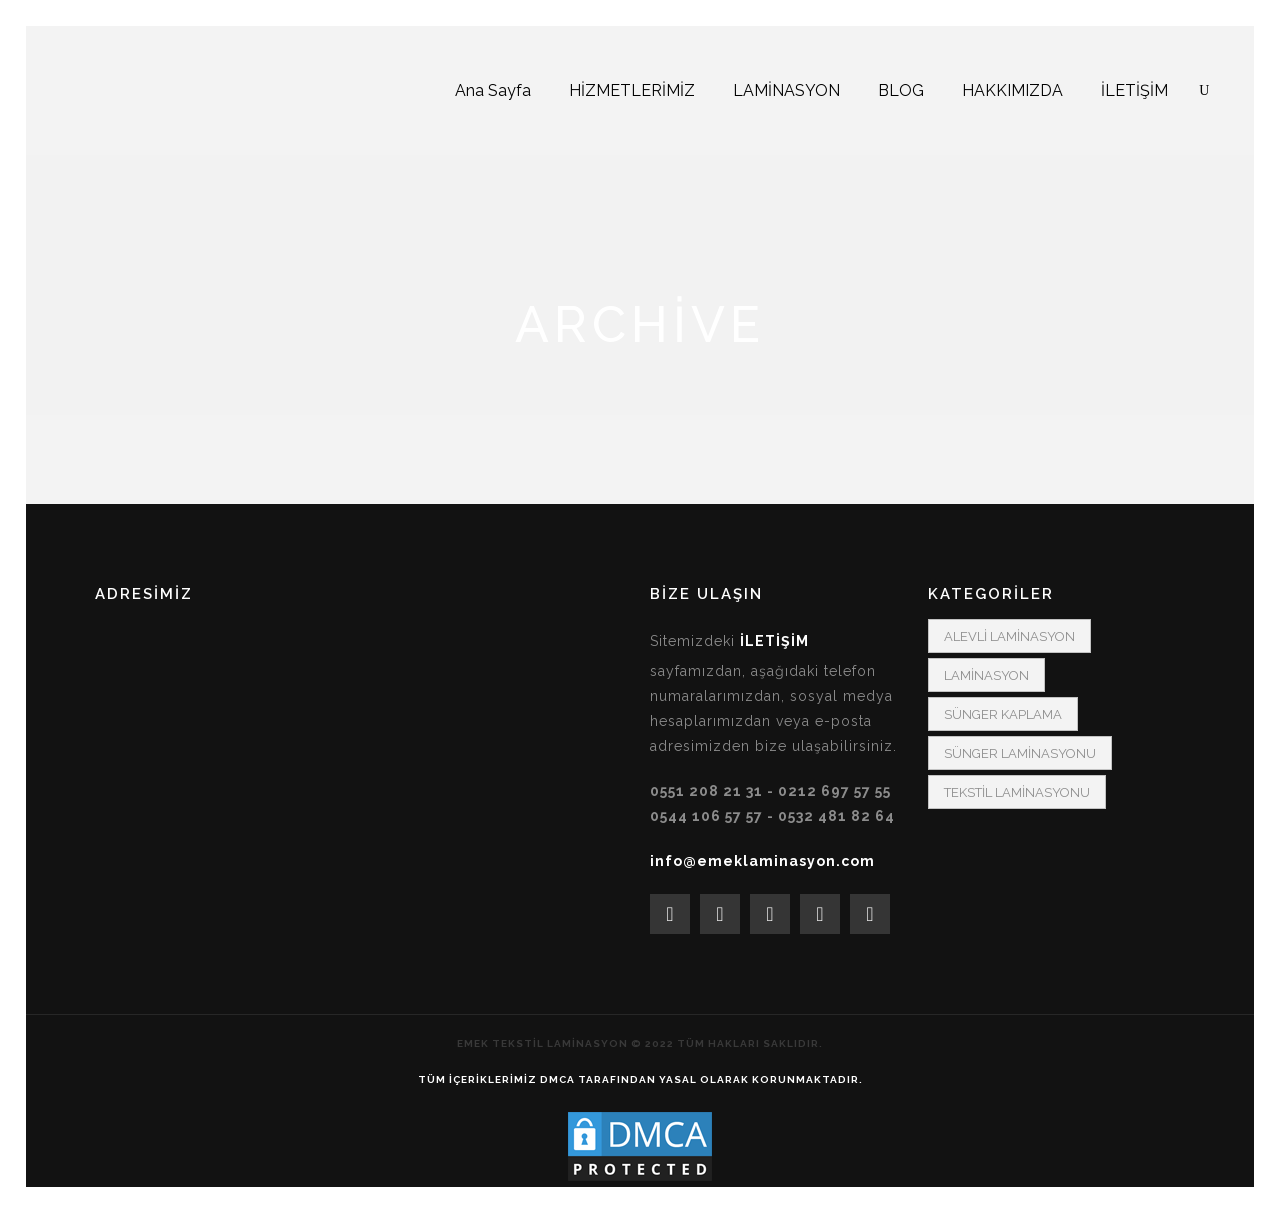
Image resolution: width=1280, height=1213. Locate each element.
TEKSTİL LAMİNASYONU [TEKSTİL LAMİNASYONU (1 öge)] (1017, 792)
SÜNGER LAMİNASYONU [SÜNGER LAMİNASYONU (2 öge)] (1020, 753)
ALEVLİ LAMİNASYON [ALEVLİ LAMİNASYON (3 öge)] (1009, 636)
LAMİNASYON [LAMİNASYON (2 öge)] (986, 675)
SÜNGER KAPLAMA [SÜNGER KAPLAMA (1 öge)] (1003, 714)
